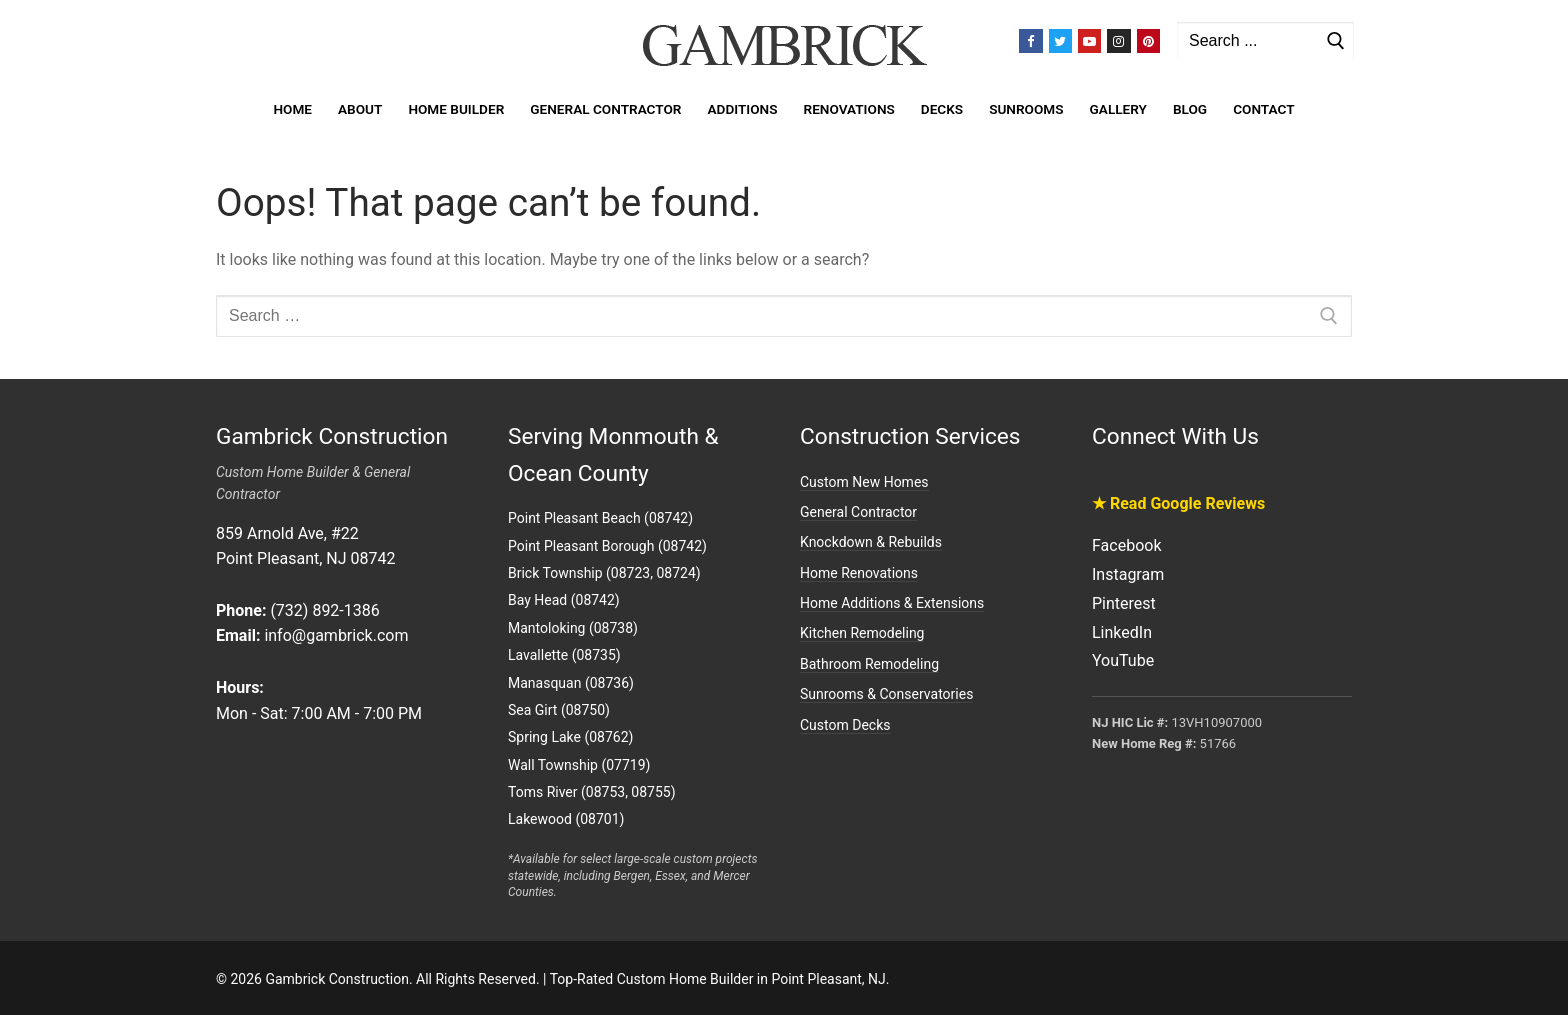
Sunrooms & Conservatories (886, 694)
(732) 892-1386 (324, 610)
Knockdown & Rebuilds (871, 542)
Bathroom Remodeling (869, 664)
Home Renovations (859, 573)
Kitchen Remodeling (862, 633)
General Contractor (858, 512)
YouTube (1123, 660)
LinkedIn (1122, 632)
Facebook (1126, 545)
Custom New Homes (864, 482)
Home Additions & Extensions (892, 603)
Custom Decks (845, 725)
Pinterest (1124, 603)
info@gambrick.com (336, 635)
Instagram (1128, 574)
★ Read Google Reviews (1178, 503)
